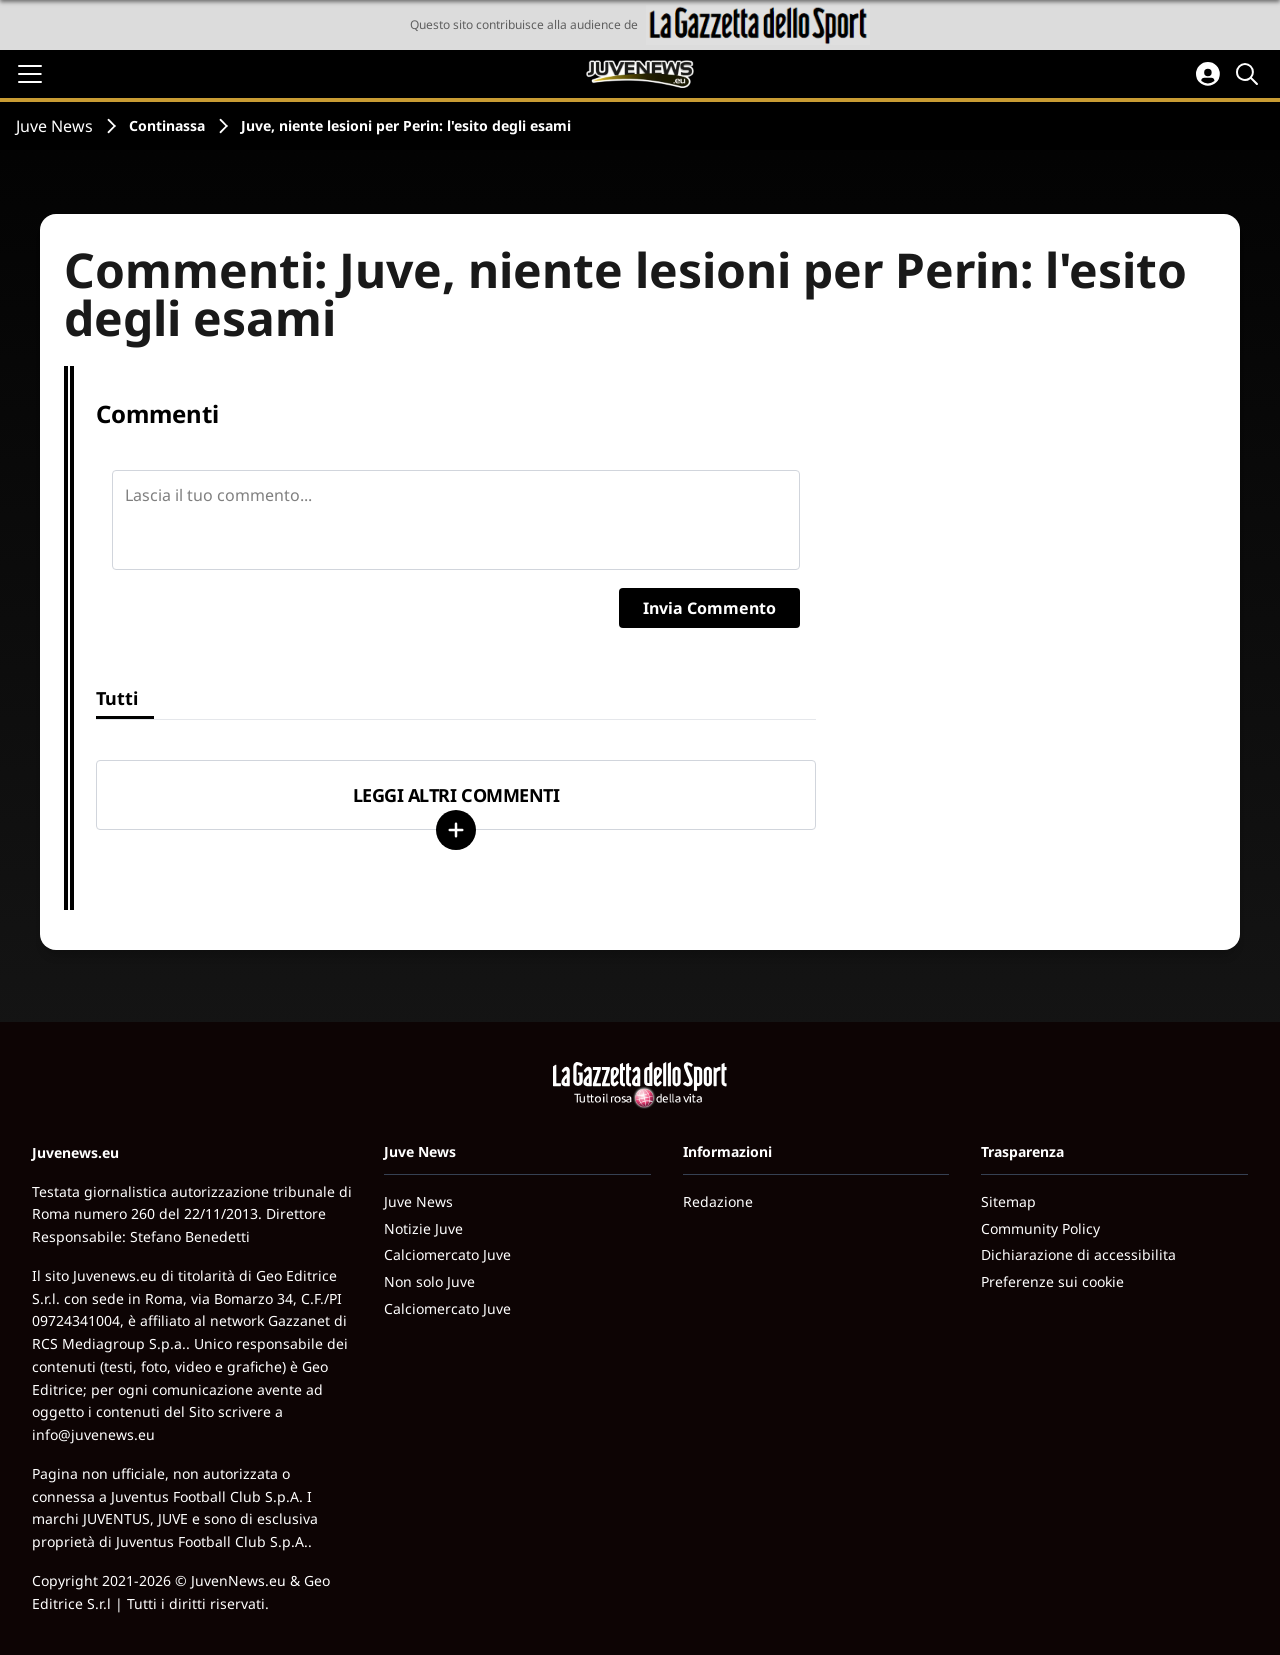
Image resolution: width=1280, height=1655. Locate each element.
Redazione (718, 1201)
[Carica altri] (456, 830)
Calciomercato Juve (447, 1254)
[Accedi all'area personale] (1208, 74)
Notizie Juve (423, 1228)
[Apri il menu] (30, 74)
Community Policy (1040, 1228)
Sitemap (1008, 1201)
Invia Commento (709, 608)
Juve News (54, 126)
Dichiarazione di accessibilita (1078, 1254)
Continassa (167, 125)
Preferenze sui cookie (1052, 1281)
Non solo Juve (429, 1281)
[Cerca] (1250, 74)
